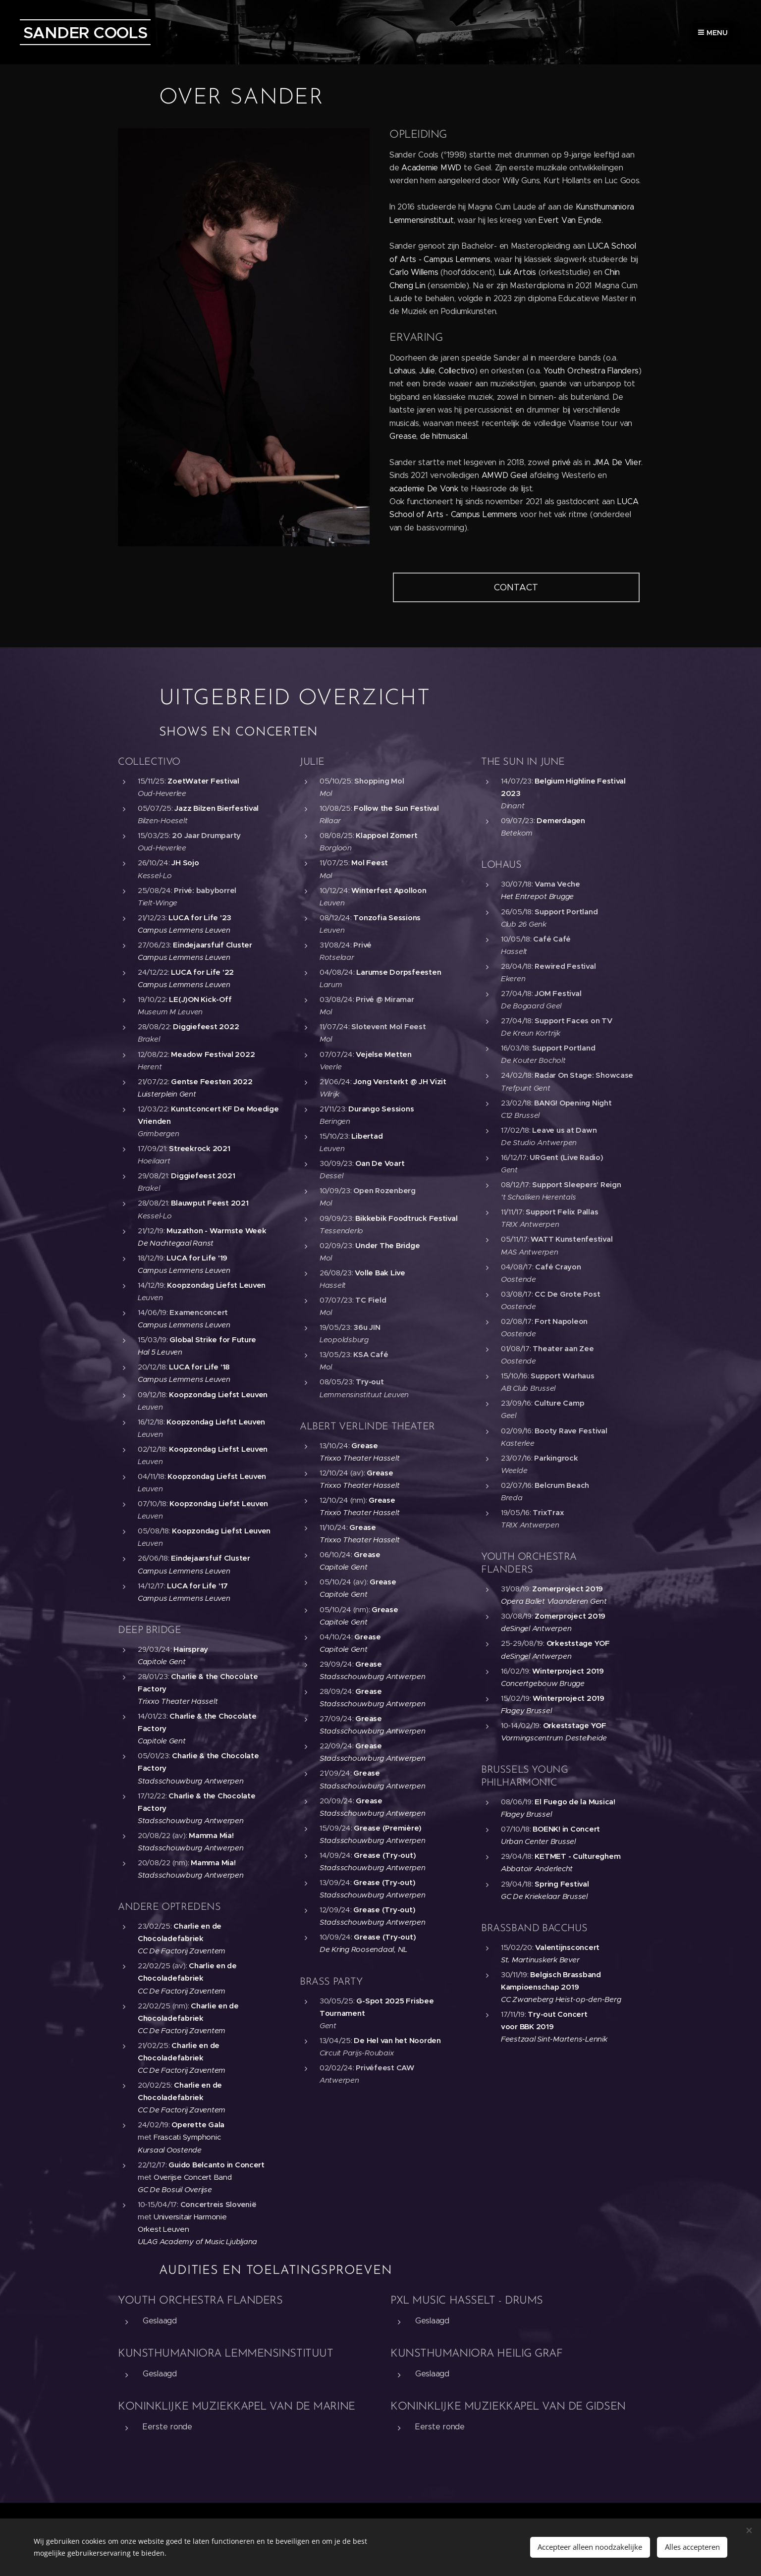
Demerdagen (561, 820)
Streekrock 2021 (199, 1148)
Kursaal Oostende (170, 2149)
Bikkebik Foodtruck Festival (406, 1217)
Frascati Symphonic (187, 2137)
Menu (713, 32)
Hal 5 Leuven (160, 1352)
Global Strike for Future (212, 1339)
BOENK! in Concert (566, 1829)
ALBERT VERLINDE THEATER (367, 1426)
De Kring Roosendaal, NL (363, 1949)
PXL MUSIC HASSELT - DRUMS (466, 2301)
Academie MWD (431, 167)
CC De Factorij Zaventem (181, 1950)
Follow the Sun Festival (396, 808)
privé (561, 462)
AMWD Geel (505, 475)
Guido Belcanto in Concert (216, 2164)
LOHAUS (501, 865)
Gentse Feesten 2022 (211, 1081)
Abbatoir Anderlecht (537, 1868)
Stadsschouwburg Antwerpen (191, 1780)
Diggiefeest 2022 (206, 1026)
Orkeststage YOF (578, 1643)
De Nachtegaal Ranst (176, 1242)
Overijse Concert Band (193, 2176)
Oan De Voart (379, 1163)
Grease (364, 1445)
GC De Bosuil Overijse (175, 2189)
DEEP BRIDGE (149, 1630)
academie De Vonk (423, 488)
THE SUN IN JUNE (523, 762)
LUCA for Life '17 (197, 1585)
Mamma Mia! (211, 1835)
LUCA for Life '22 (202, 972)
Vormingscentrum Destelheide (554, 1737)
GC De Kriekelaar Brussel (544, 1895)
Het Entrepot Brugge (537, 896)
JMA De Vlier (617, 462)
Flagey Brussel (526, 1710)
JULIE (312, 762)
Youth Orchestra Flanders (591, 370)
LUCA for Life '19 (196, 1257)
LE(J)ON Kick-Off (200, 999)
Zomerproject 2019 (568, 1588)
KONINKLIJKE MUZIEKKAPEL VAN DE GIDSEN (508, 2407)
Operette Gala (197, 2124)
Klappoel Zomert (386, 835)
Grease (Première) (388, 1827)
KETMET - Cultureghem (578, 1856)
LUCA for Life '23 (199, 917)
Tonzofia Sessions (387, 917)
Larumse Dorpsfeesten (398, 972)
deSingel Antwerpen (536, 1628)
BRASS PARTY (331, 1982)
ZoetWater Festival (203, 781)
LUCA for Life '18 (199, 1366)
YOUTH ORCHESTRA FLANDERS (200, 2301)
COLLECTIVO (149, 762)
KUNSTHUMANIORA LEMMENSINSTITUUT (225, 2354)
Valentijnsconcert (568, 1946)
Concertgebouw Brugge (543, 1682)
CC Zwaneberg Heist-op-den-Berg (561, 1999)
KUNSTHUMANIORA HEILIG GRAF (476, 2354)
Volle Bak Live (380, 1272)
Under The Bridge (387, 1245)
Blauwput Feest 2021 (209, 1203)
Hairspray (190, 1648)
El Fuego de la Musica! (575, 1801)
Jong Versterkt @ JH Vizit (399, 1081)
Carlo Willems (413, 272)
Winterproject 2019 (568, 1670)
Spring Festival (562, 1883)
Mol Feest (369, 862)
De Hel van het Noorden (397, 2040)
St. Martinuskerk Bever (540, 1959)
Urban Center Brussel (538, 1841)
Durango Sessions (381, 1108)
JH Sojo (185, 862)
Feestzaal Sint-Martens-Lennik (554, 2039)
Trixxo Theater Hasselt (177, 1701)
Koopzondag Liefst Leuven (216, 1285)
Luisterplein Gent (167, 1093)
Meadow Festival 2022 (213, 1053)
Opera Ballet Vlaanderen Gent (554, 1601)
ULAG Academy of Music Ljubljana (197, 2241)
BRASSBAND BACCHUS (534, 1928)
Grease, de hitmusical (428, 436)
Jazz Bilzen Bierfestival (216, 808)
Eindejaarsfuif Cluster (212, 944)
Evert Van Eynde (570, 220)
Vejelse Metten (383, 1053)
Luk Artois (517, 272)
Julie (427, 370)
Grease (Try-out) (385, 1855)
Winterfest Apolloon (388, 889)
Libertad (366, 1136)
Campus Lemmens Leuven (184, 930)
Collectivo (456, 370)
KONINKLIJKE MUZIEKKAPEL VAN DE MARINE (236, 2407)
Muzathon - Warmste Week (216, 1230)
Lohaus (402, 370)
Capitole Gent (162, 1661)
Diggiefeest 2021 (203, 1175)
